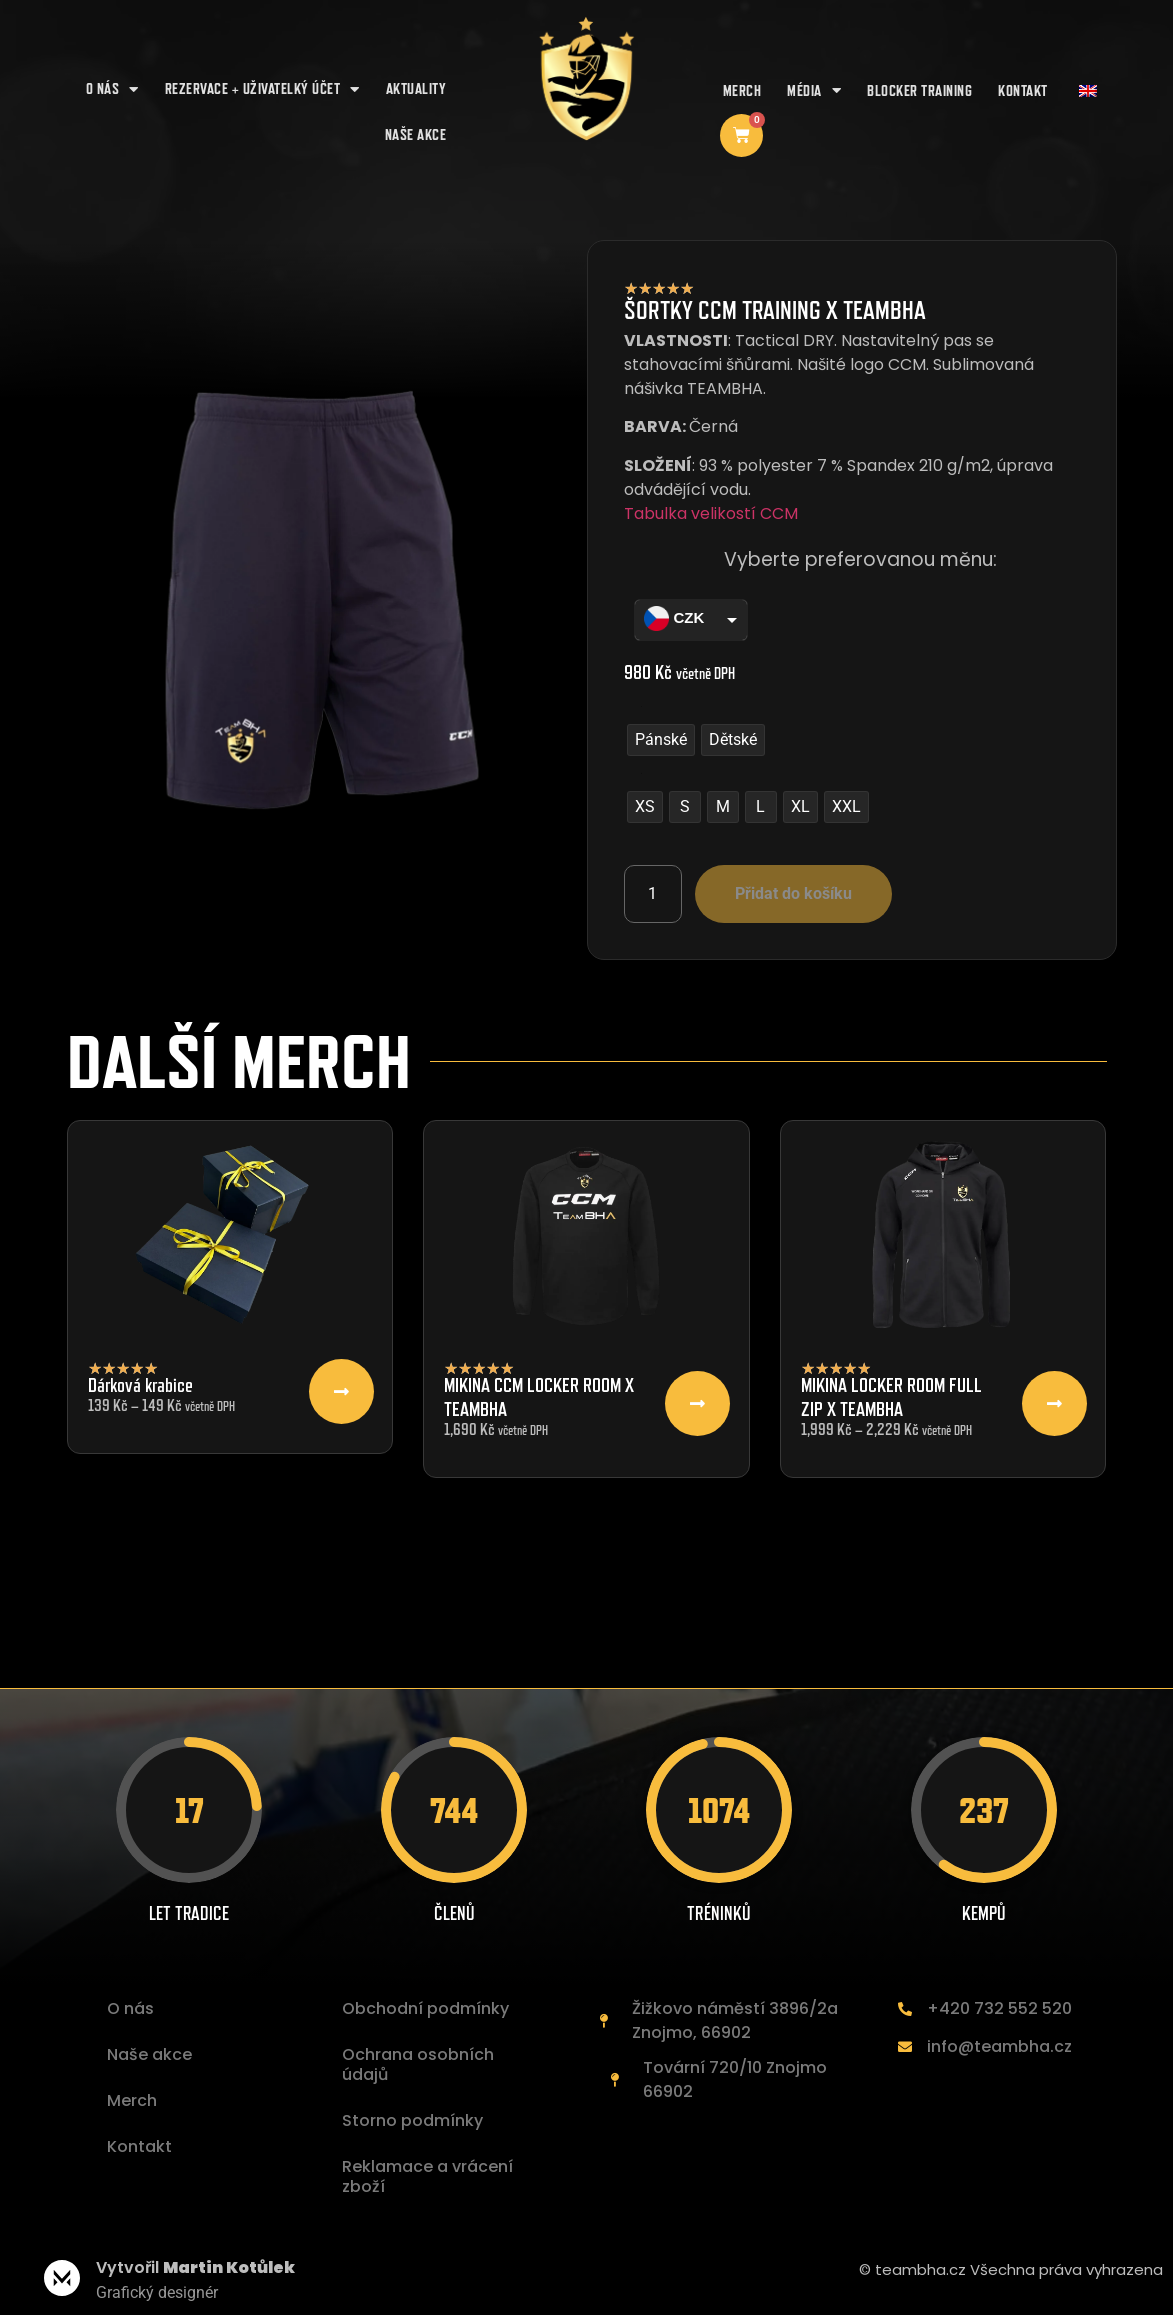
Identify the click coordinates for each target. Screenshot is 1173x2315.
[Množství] (653, 894)
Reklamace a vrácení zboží (427, 2176)
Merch (742, 90)
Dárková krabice (140, 1385)
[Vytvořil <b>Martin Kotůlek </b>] (62, 2278)
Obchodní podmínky (425, 2008)
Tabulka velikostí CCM (711, 513)
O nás (112, 89)
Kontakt (1023, 90)
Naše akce (149, 2054)
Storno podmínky (412, 2120)
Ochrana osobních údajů (418, 2064)
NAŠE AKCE (416, 134)
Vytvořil (195, 2267)
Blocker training (919, 90)
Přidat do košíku (793, 893)
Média (814, 90)
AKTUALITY (416, 88)
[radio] (661, 740)
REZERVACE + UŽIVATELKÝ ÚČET (262, 89)
